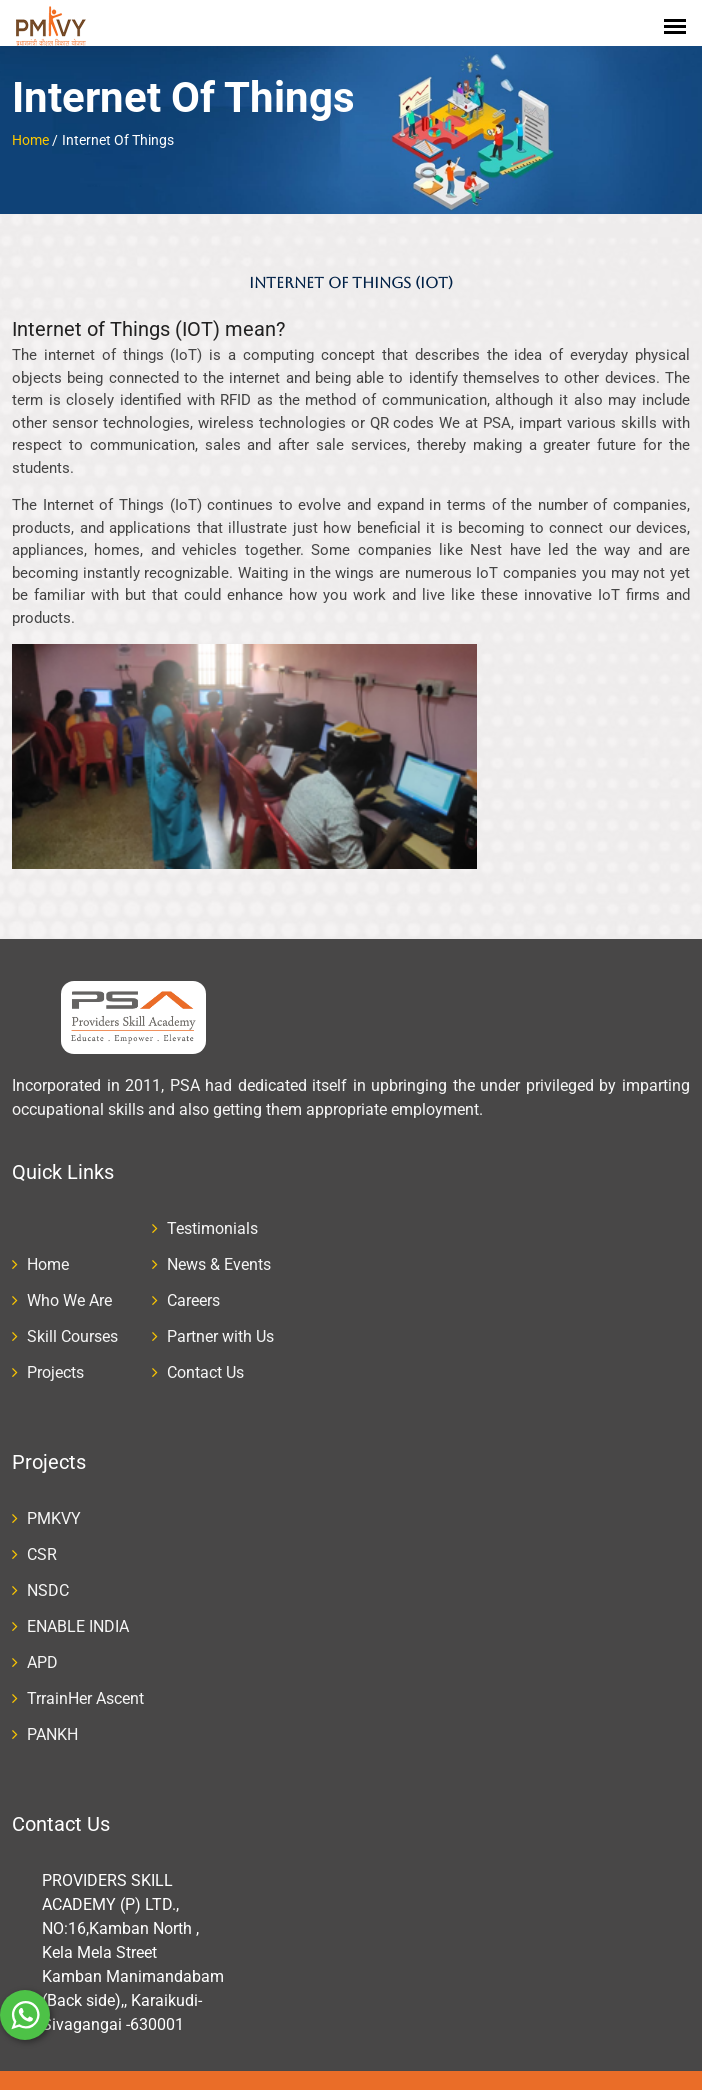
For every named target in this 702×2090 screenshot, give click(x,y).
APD (42, 1646)
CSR (42, 1538)
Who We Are (69, 1284)
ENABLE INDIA (78, 1610)
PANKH (52, 1718)
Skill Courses (72, 1320)
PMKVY (54, 1502)
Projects (55, 1356)
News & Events (219, 1248)
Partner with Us (220, 1320)
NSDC (48, 1574)
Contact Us (205, 1356)
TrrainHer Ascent (85, 1682)
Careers (193, 1284)
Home (30, 124)
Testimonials (212, 1212)
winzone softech (513, 2082)
